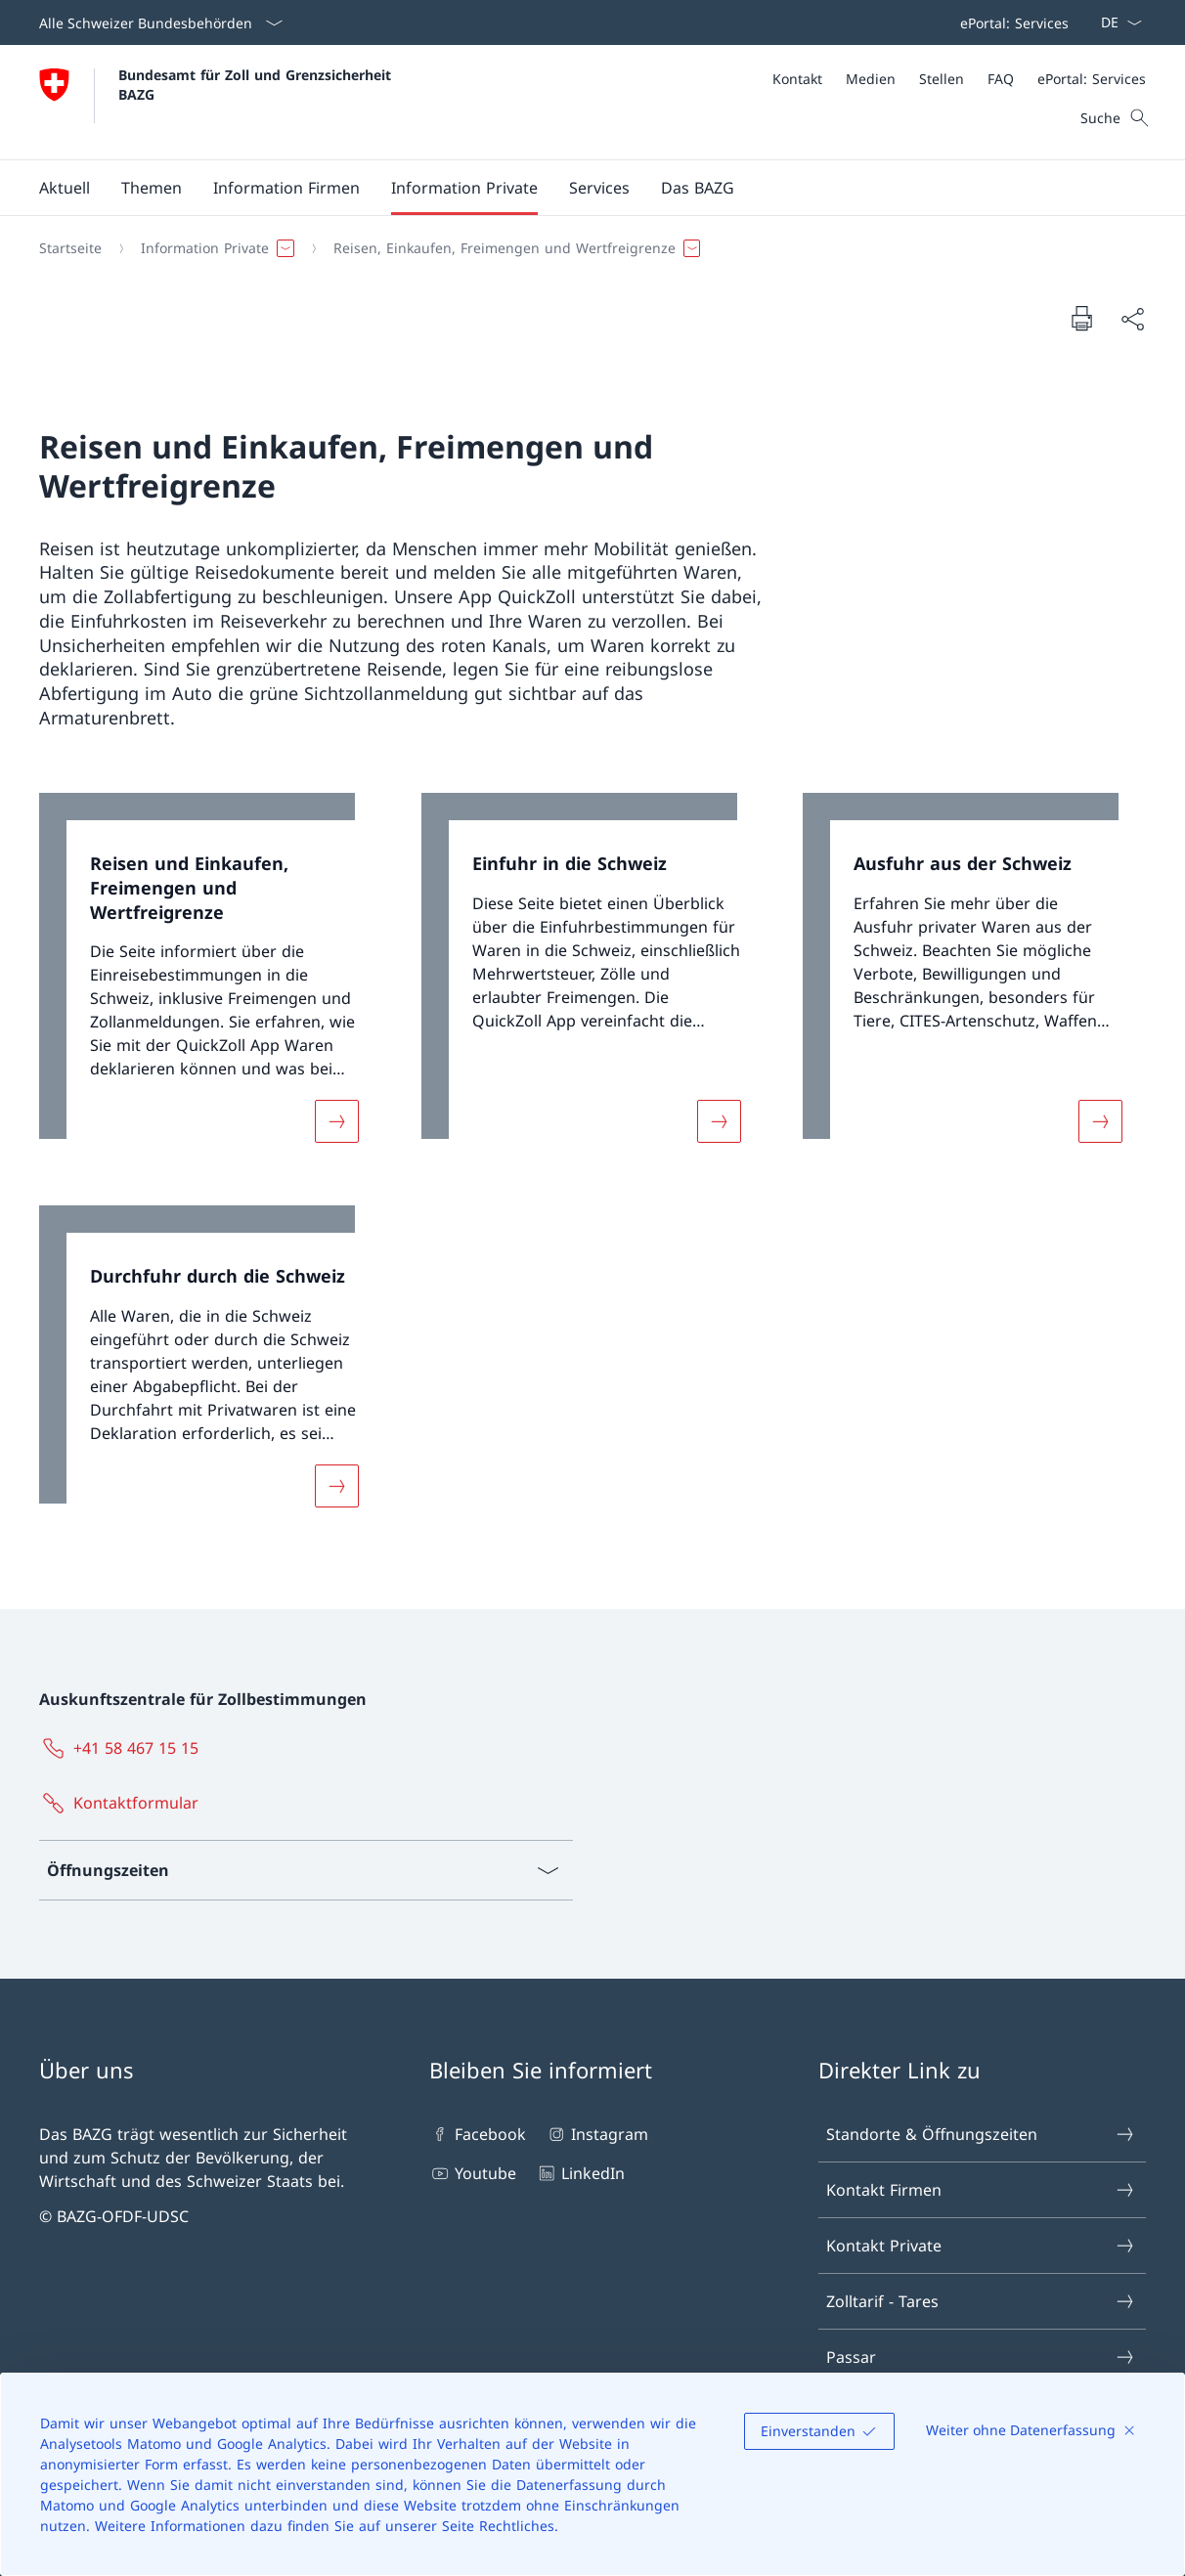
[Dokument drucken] (1081, 317)
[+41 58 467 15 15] (122, 1747)
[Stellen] (941, 78)
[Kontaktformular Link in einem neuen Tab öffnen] (122, 1802)
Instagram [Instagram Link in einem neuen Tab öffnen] (597, 2134)
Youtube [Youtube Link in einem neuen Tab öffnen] (472, 2173)
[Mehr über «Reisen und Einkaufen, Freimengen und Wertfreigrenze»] (336, 1121)
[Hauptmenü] (576, 187)
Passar (980, 2357)
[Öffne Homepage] (217, 102)
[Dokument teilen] (1132, 318)
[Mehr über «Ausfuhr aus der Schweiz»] (1100, 1121)
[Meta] (959, 78)
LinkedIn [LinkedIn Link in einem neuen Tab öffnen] (580, 2173)
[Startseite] (70, 248)
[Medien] (870, 78)
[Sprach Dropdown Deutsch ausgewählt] (1115, 22)
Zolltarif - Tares (980, 2301)
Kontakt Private (980, 2245)
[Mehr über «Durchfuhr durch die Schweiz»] (336, 1485)
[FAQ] (1001, 78)
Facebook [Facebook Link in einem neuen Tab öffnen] (477, 2134)
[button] (64, 187)
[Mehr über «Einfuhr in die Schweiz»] (718, 1121)
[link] (210, 979)
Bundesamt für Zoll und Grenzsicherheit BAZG (257, 84)
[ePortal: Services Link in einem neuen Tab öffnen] (1010, 22)
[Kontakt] (797, 78)
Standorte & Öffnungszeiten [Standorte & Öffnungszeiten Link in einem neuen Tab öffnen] (980, 2134)
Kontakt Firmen (980, 2190)
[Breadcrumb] (584, 248)
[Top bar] (1010, 22)
